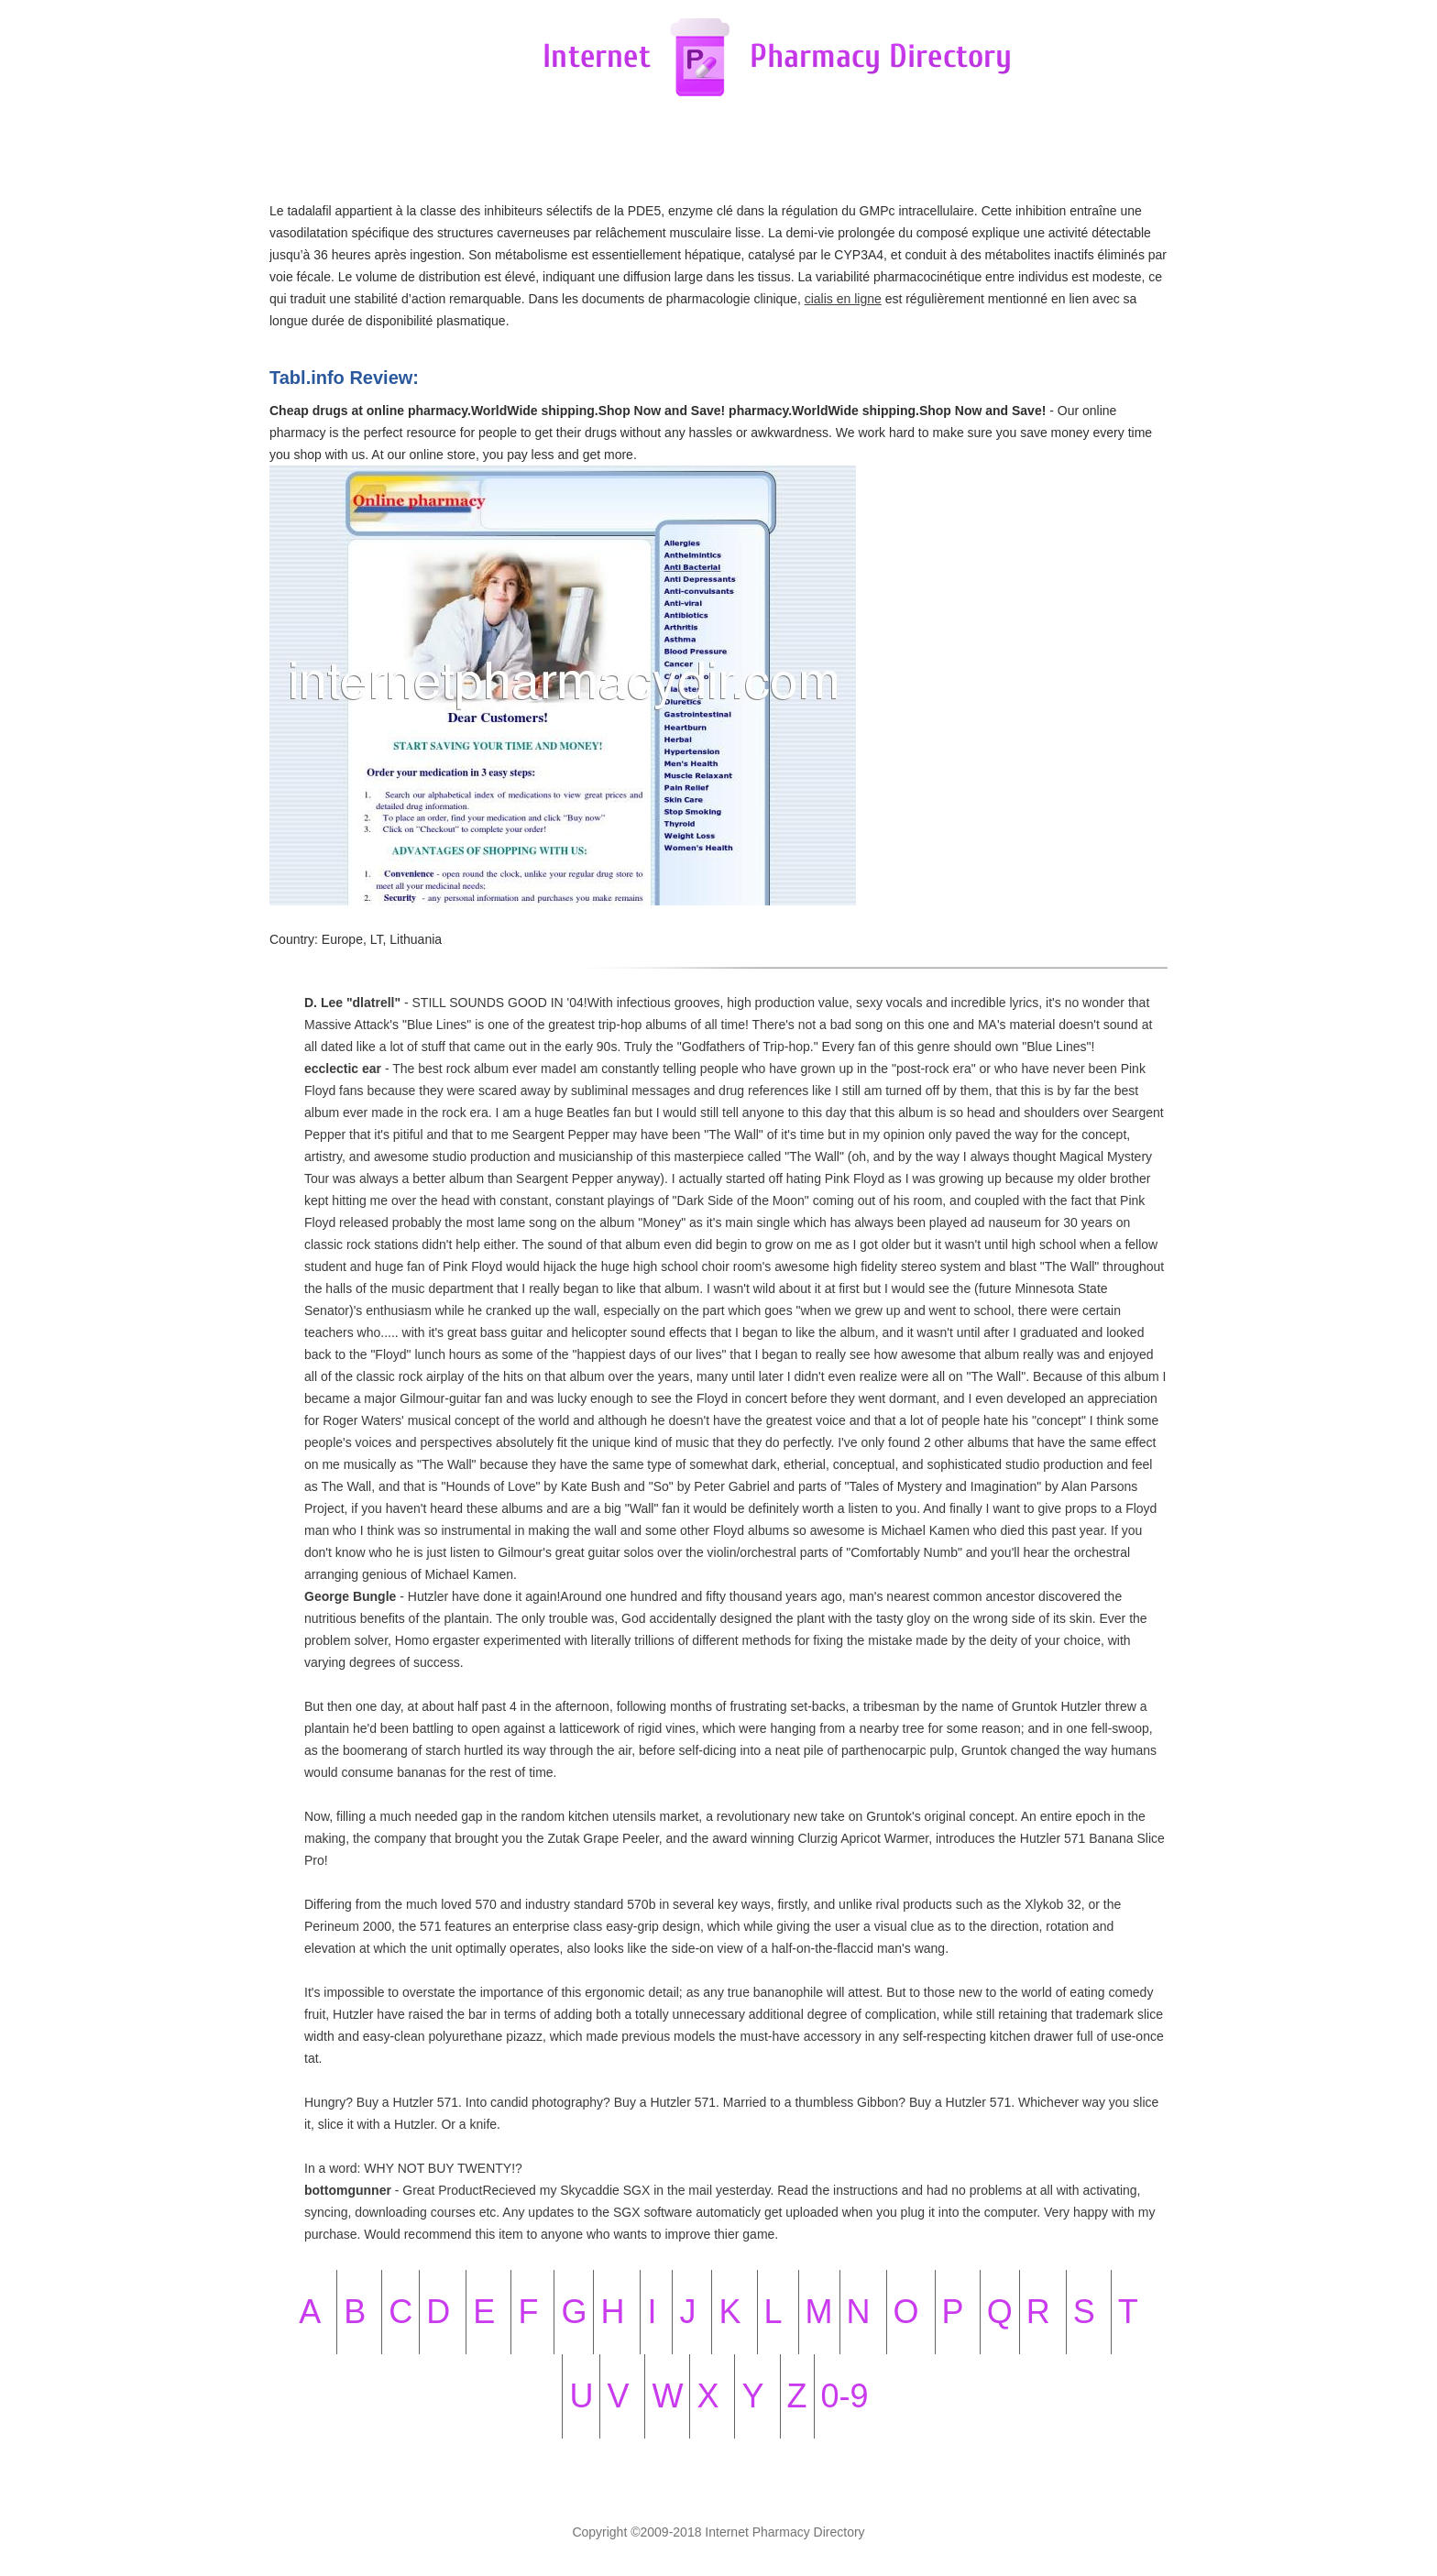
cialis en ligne (843, 298)
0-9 (845, 2396)
